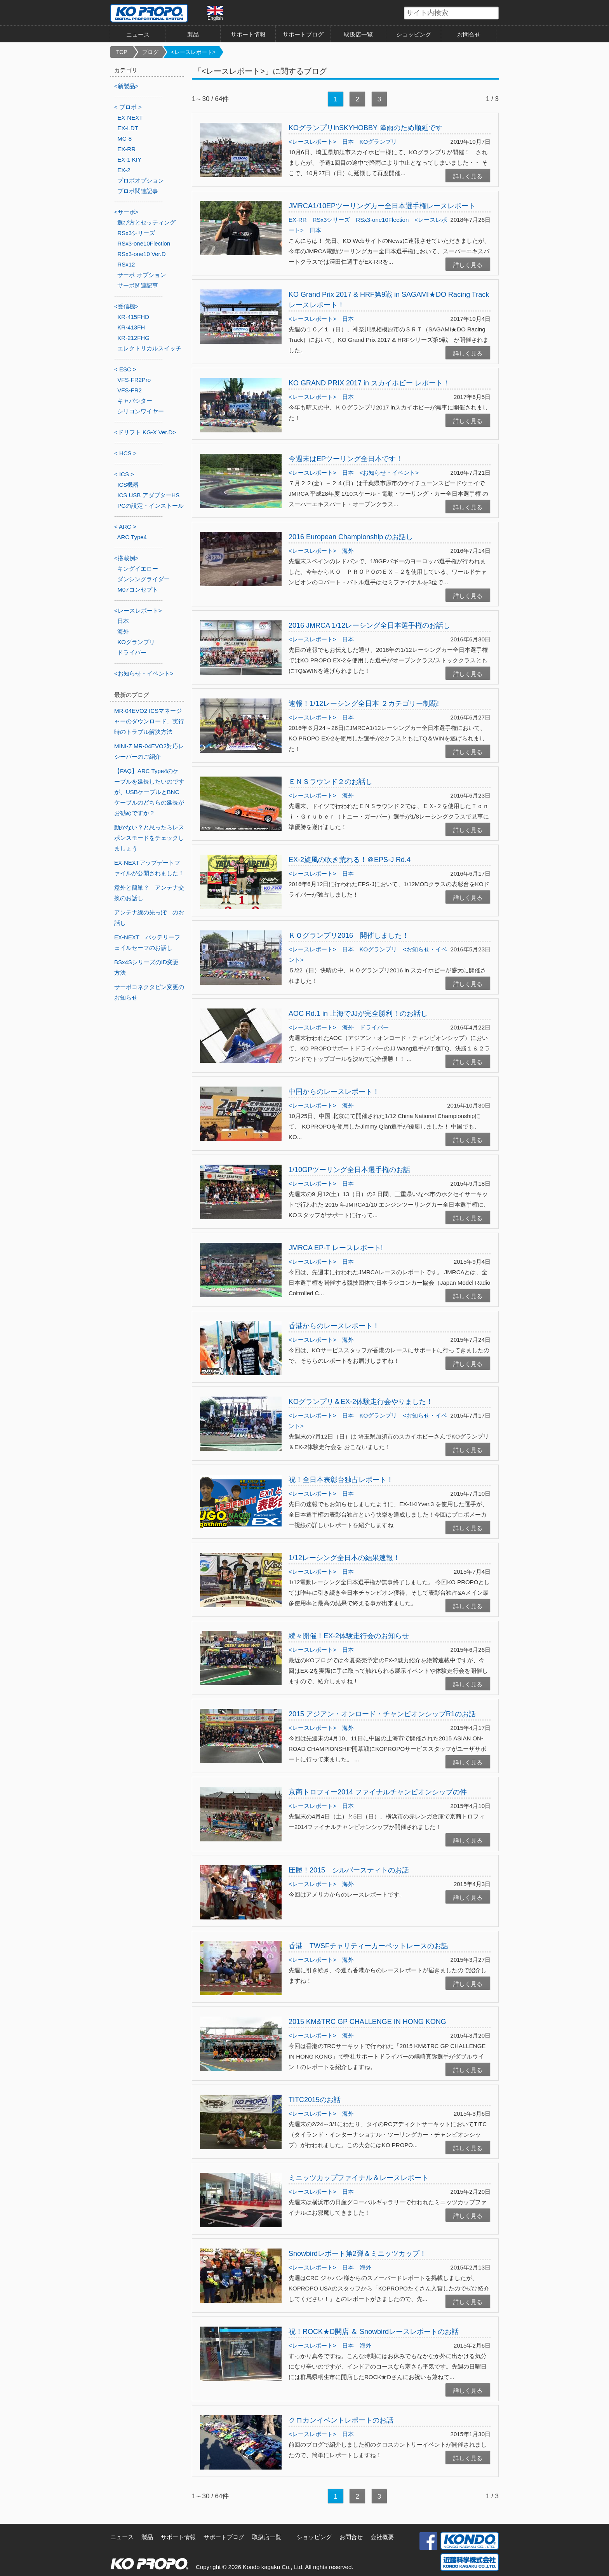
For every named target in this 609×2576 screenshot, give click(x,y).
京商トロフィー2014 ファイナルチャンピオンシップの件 (378, 1792)
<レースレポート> (193, 52)
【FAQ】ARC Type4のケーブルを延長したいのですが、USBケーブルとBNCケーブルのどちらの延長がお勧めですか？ (149, 792)
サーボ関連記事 (137, 285)
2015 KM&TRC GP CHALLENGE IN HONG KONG (367, 2022)
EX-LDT (127, 128)
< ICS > (124, 474)
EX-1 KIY (129, 159)
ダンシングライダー (143, 579)
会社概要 (382, 2537)
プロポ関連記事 (137, 191)
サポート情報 (248, 34)
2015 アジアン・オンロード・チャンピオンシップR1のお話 (382, 1714)
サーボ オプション (141, 275)
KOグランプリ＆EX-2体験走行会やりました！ (361, 1402)
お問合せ (468, 34)
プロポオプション (140, 180)
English (215, 13)
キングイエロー (137, 568)
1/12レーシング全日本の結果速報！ (344, 1558)
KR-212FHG (133, 337)
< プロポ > (128, 107)
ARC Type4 (132, 537)
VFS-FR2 (129, 390)
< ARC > (125, 526)
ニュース (138, 34)
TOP (121, 52)
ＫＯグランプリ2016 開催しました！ (349, 935)
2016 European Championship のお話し (351, 537)
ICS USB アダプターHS (148, 495)
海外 (348, 550)
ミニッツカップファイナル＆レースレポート (358, 2178)
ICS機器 (128, 484)
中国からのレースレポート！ (334, 1092)
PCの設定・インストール (150, 505)
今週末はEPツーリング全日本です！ (346, 459)
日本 (348, 141)
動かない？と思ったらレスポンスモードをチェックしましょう (149, 838)
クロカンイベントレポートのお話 (341, 2420)
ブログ (150, 52)
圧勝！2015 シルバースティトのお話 (349, 1870)
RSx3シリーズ (331, 219)
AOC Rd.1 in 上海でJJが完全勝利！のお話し (358, 1013)
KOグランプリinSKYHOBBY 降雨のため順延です (365, 128)
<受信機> (126, 306)
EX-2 (123, 170)
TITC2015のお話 (315, 2100)
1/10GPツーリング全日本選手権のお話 (349, 1170)
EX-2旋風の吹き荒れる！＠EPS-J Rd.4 (350, 860)
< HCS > (125, 453)
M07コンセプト (137, 589)
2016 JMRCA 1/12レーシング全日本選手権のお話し (369, 625)
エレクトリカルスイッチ (149, 348)
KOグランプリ (378, 141)
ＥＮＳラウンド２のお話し (330, 782)
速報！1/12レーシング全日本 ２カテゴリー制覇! (364, 703)
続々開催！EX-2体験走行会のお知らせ (349, 1636)
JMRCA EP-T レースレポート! (336, 1248)
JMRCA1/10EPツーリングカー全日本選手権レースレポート (382, 206)
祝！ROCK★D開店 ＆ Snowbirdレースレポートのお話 (374, 2332)
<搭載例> (126, 558)
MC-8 (124, 138)
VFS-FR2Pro (134, 379)
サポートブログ (303, 34)
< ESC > (125, 369)
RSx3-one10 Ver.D (141, 254)
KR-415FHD (133, 317)
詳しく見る (467, 176)
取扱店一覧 (358, 34)
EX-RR (298, 219)
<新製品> (126, 86)
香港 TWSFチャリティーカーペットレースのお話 (368, 1946)
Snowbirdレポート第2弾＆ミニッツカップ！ (357, 2253)
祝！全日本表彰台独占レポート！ (341, 1480)
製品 (193, 34)
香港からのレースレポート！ (334, 1326)
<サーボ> (126, 212)
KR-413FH (131, 327)
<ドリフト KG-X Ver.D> (145, 432)
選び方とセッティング (146, 222)
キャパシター (134, 400)
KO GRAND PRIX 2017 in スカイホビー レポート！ (369, 383)
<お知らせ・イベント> (389, 472)
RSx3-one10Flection (382, 219)
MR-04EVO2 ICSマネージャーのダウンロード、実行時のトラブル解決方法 (149, 721)
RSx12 (126, 264)
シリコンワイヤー (140, 411)
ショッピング (413, 34)
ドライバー (374, 1027)
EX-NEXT (130, 117)
